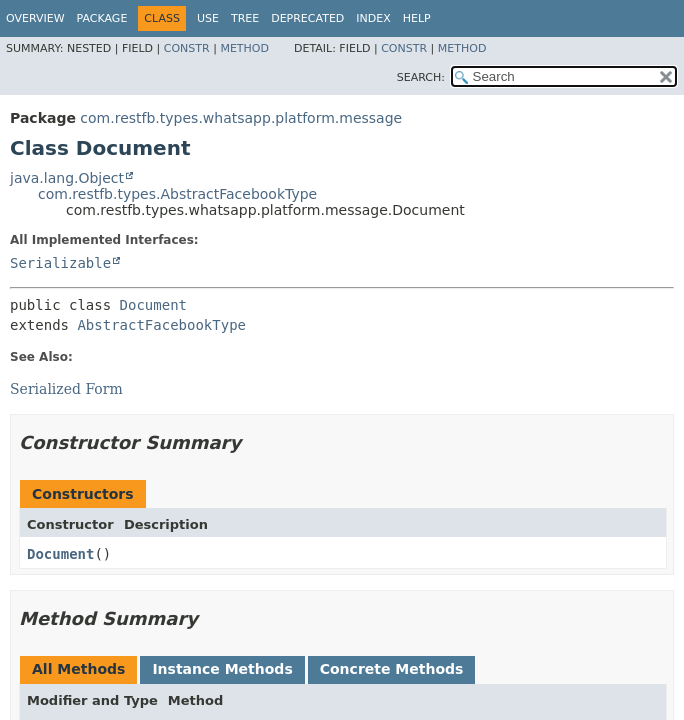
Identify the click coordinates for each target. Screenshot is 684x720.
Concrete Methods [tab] (392, 669)
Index (373, 18)
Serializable (60, 263)
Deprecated (307, 18)
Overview (35, 18)
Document (153, 305)
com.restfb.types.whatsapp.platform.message (241, 118)
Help (417, 18)
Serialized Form (66, 389)
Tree (245, 18)
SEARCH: (421, 77)
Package (102, 18)
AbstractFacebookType (161, 325)
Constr (187, 48)
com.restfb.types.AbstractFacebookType (177, 194)
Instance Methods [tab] (222, 669)
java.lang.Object (67, 178)
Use (208, 18)
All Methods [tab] (78, 669)
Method (244, 48)
